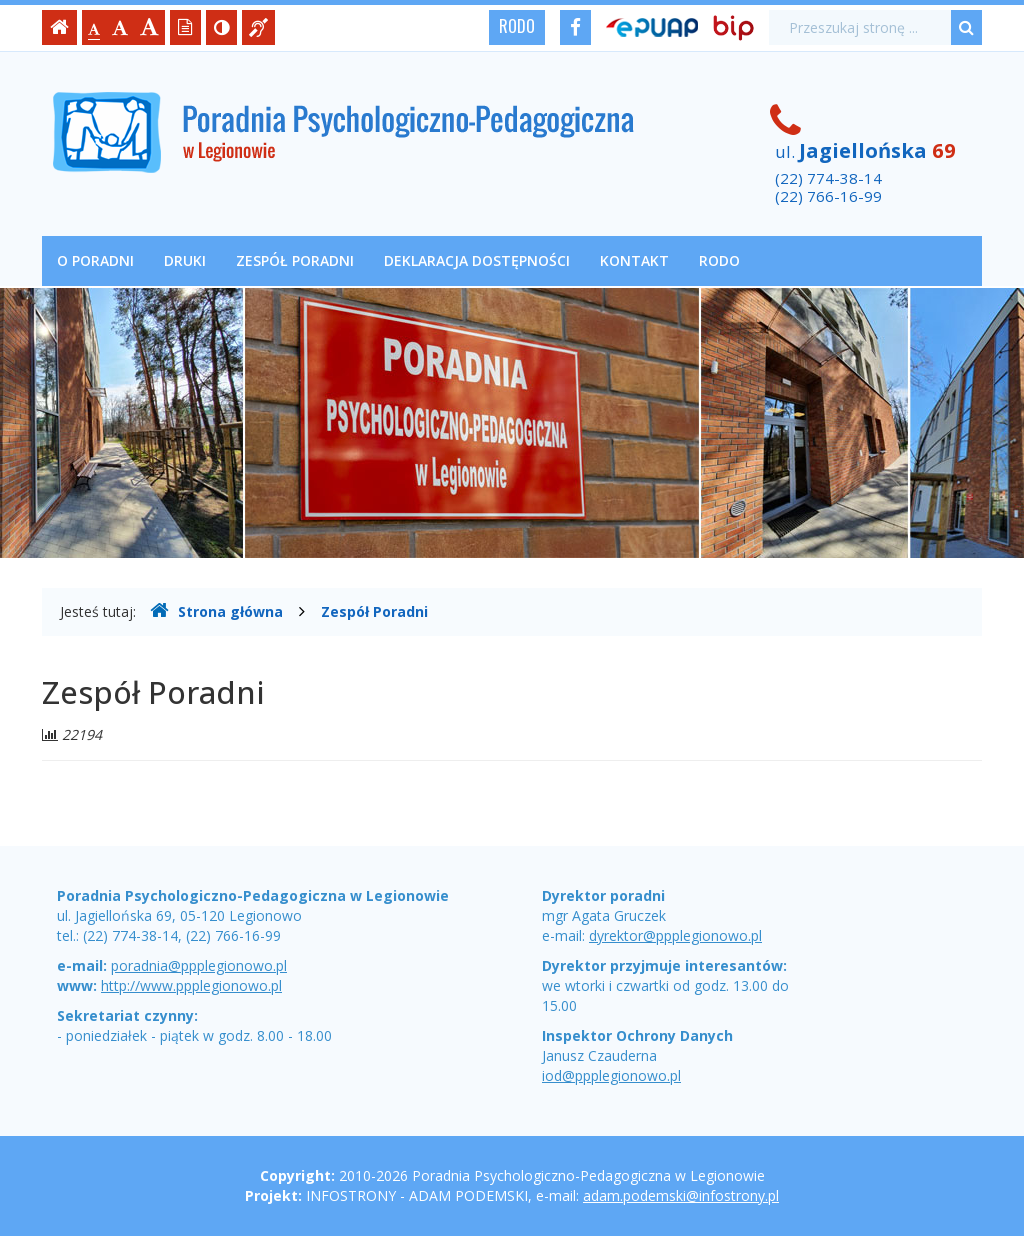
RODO (517, 26)
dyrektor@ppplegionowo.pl (675, 935)
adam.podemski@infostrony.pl (681, 1195)
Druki (185, 260)
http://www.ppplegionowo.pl (191, 985)
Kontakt (634, 260)
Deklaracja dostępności (477, 260)
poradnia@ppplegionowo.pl (199, 965)
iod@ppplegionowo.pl (611, 1075)
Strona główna (216, 611)
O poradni (95, 260)
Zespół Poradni (295, 260)
